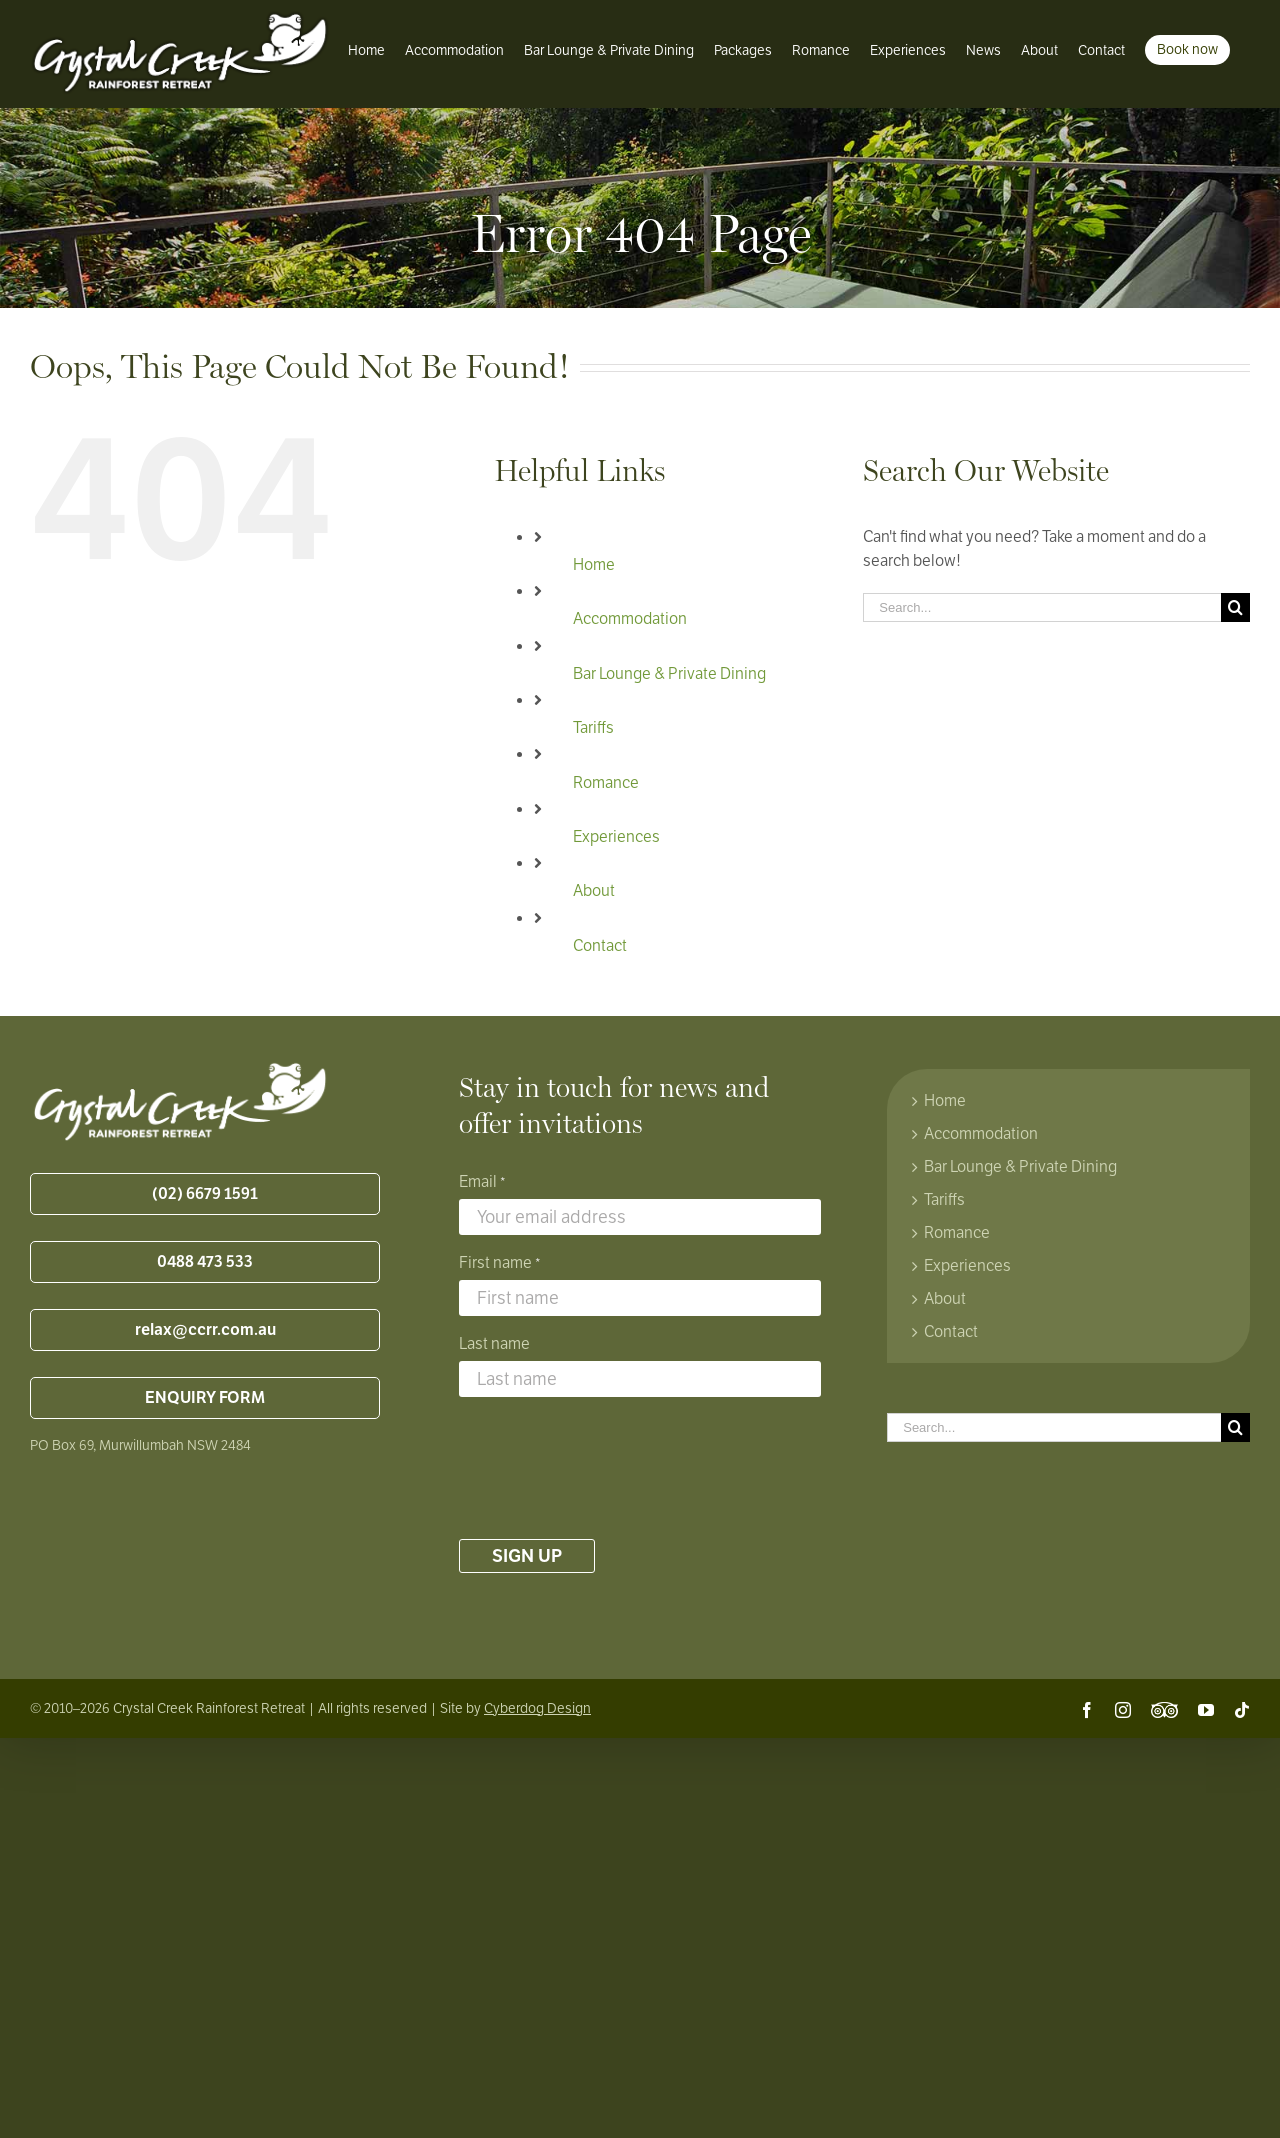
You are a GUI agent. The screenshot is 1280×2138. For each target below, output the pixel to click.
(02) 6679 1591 (205, 1194)
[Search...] (1042, 607)
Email (482, 1183)
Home (594, 565)
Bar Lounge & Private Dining (669, 674)
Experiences (616, 837)
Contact (600, 946)
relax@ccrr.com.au (205, 1330)
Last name (494, 1344)
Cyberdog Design (537, 1708)
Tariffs (593, 728)
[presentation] (611, 1468)
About (594, 891)
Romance (606, 783)
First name (500, 1264)
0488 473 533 (205, 1262)
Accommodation (630, 619)
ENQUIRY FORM (205, 1398)
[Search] (1235, 607)
